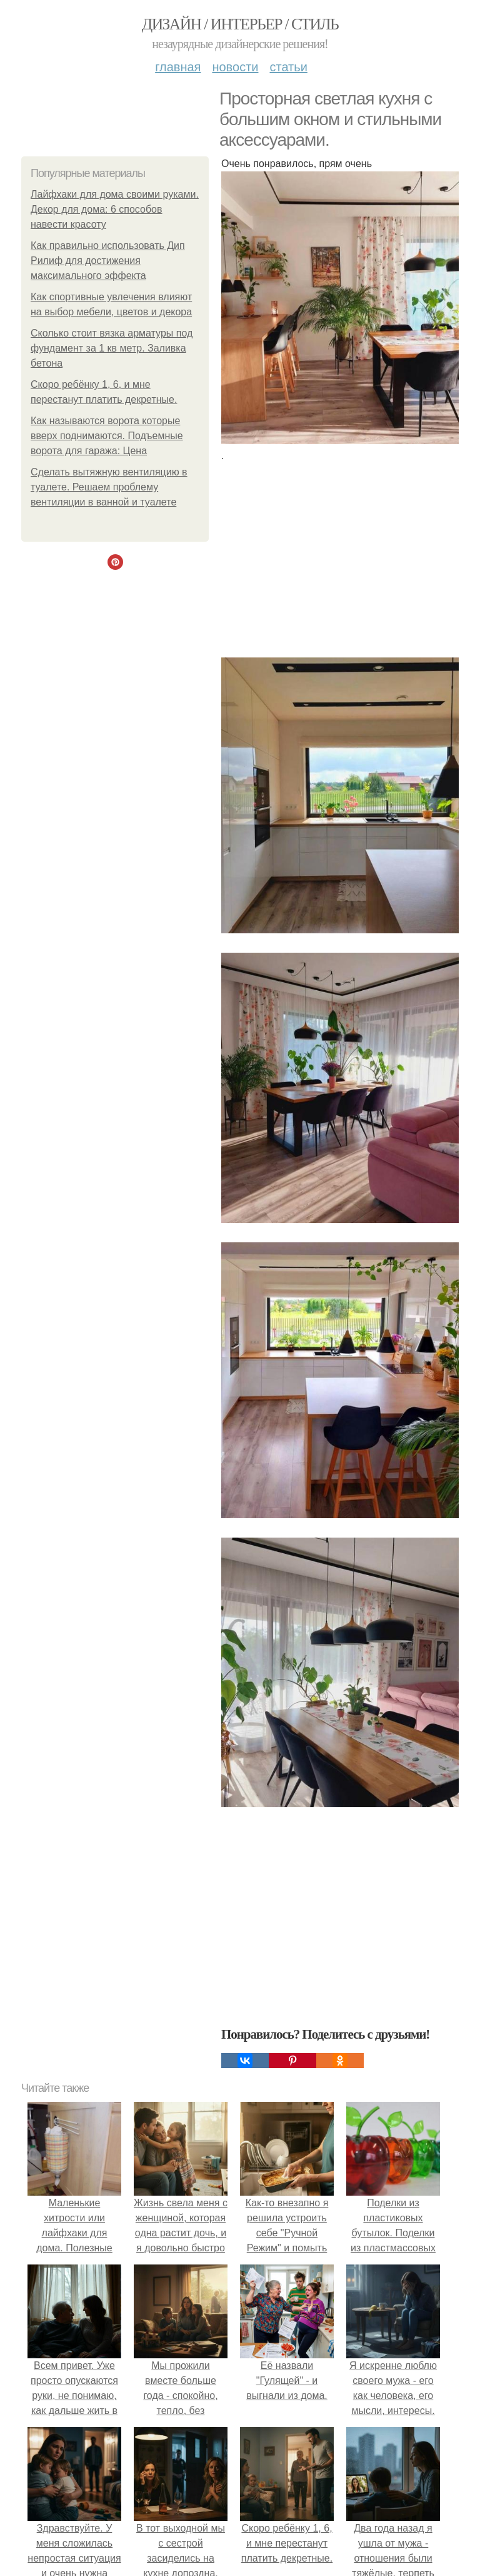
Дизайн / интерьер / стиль (240, 24)
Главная (178, 67)
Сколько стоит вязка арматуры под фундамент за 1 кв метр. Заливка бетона (111, 348)
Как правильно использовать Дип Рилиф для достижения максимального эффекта (108, 260)
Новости (235, 67)
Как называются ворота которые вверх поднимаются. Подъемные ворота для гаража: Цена (107, 435)
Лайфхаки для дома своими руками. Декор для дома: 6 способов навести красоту (115, 209)
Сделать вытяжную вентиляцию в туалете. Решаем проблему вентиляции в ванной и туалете (109, 487)
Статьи (288, 67)
